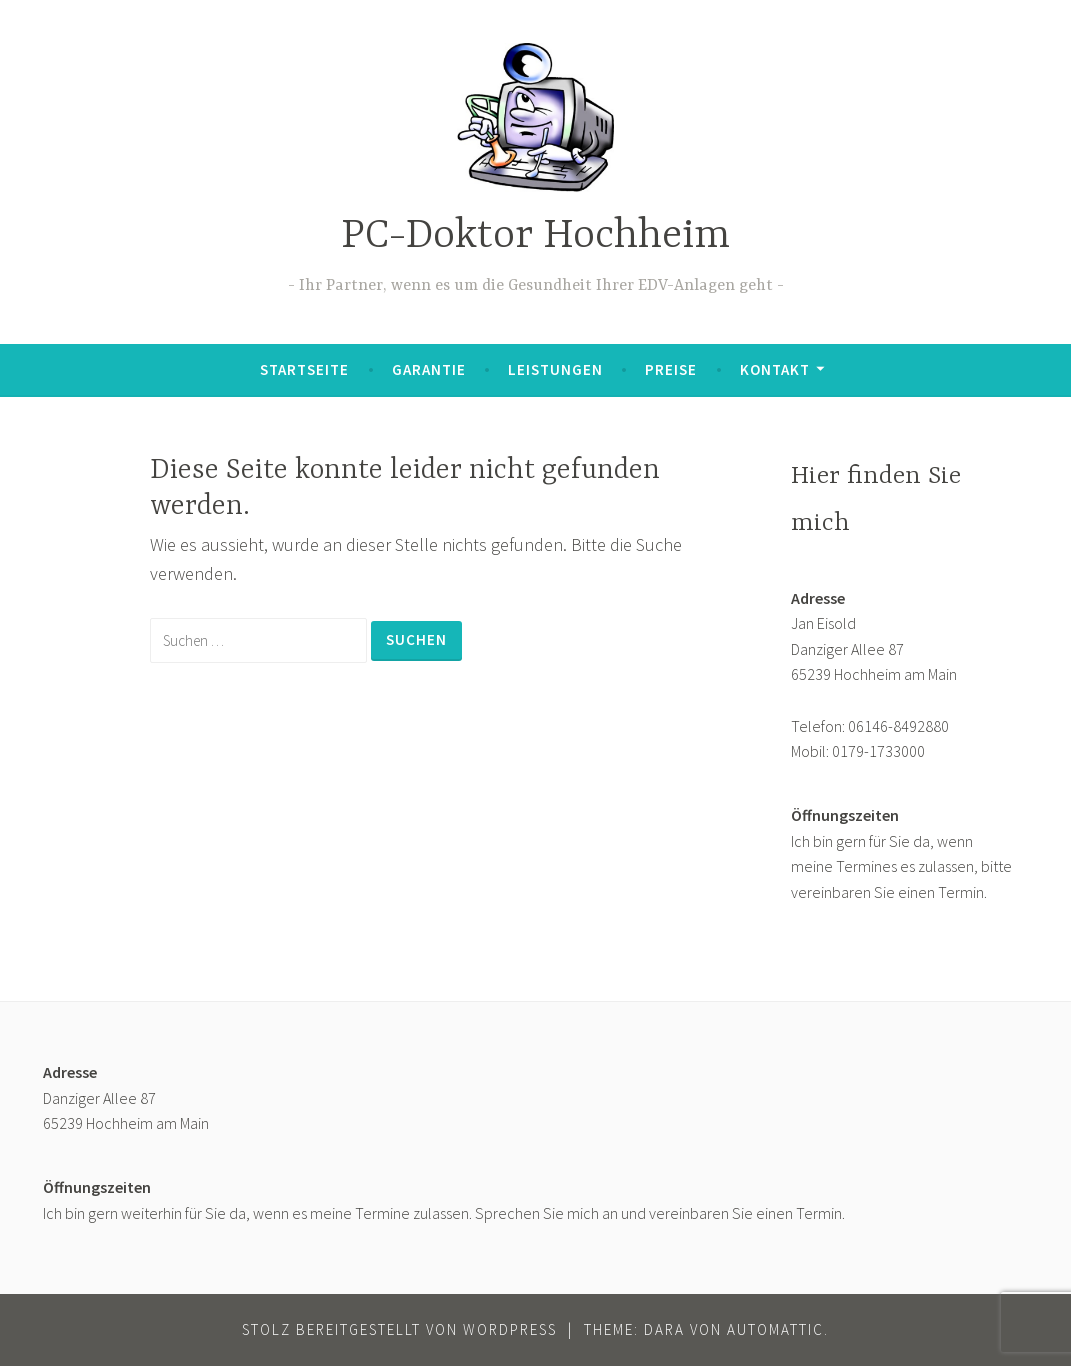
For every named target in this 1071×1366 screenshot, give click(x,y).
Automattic (775, 1329)
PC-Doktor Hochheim (535, 236)
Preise (671, 369)
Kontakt (775, 369)
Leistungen (555, 369)
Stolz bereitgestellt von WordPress (399, 1329)
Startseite (304, 369)
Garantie (429, 369)
